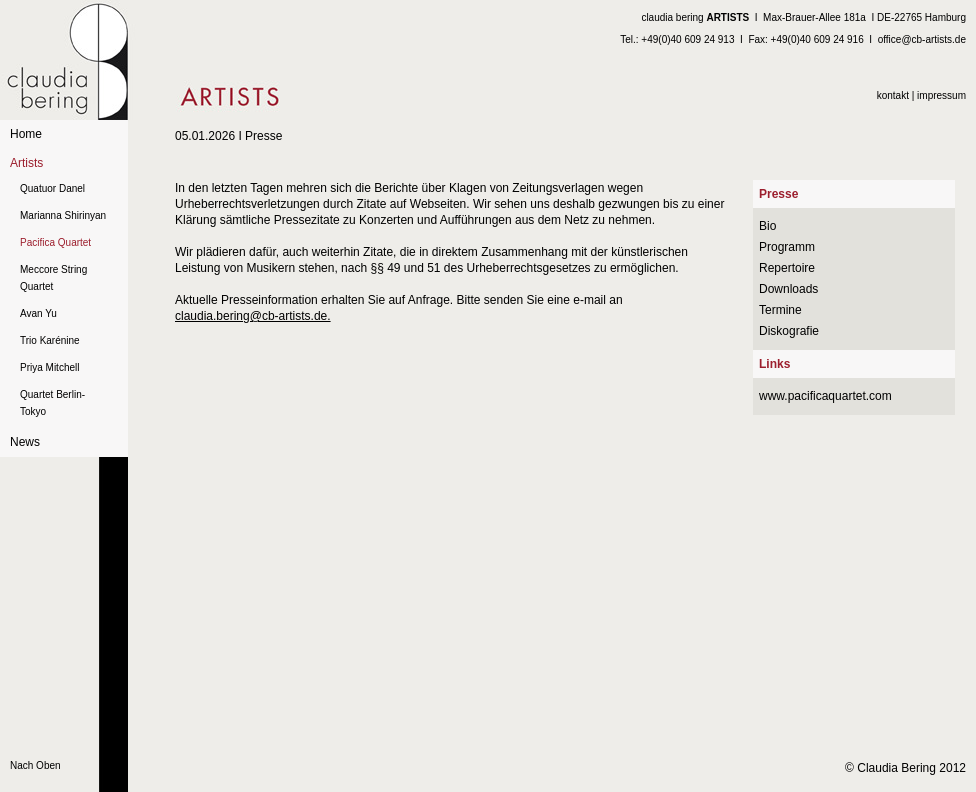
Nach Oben (35, 765)
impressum (941, 95)
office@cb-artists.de (922, 39)
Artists (26, 163)
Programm (787, 247)
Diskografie (789, 331)
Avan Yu (38, 313)
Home (26, 134)
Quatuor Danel (52, 188)
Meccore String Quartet (53, 278)
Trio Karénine (50, 340)
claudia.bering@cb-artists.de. (253, 316)
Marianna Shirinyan (63, 215)
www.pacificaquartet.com (825, 396)
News (25, 442)
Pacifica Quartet (55, 242)
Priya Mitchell (49, 367)
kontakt (893, 95)
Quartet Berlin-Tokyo (52, 403)
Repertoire (787, 268)
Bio (767, 226)
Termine (780, 310)
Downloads (788, 289)
